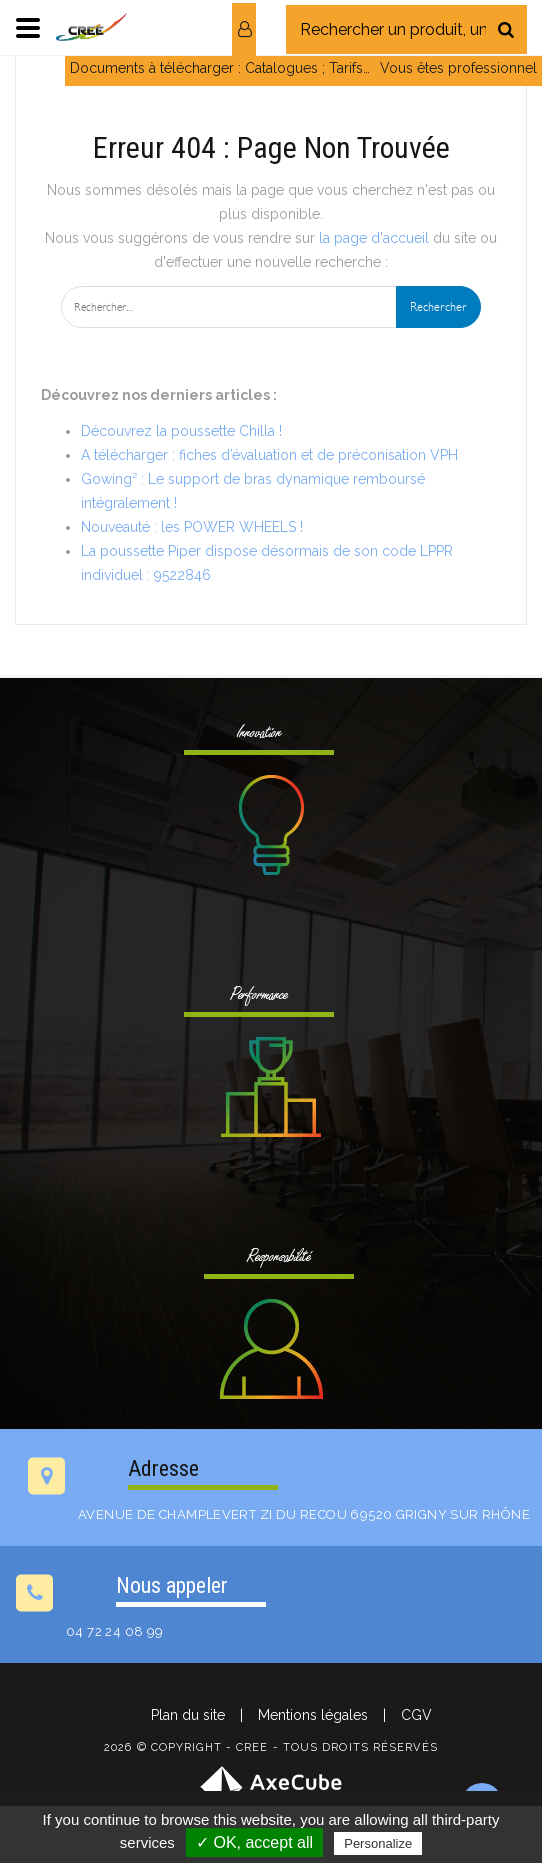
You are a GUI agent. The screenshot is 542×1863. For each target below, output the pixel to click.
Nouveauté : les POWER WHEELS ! (192, 527)
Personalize (378, 1843)
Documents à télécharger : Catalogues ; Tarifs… (220, 68)
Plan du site (188, 1715)
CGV (416, 1715)
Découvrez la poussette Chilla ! (181, 431)
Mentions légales (313, 1715)
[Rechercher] (506, 29)
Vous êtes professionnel (458, 68)
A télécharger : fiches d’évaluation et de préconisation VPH (269, 455)
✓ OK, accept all (254, 1842)
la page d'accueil (374, 238)
